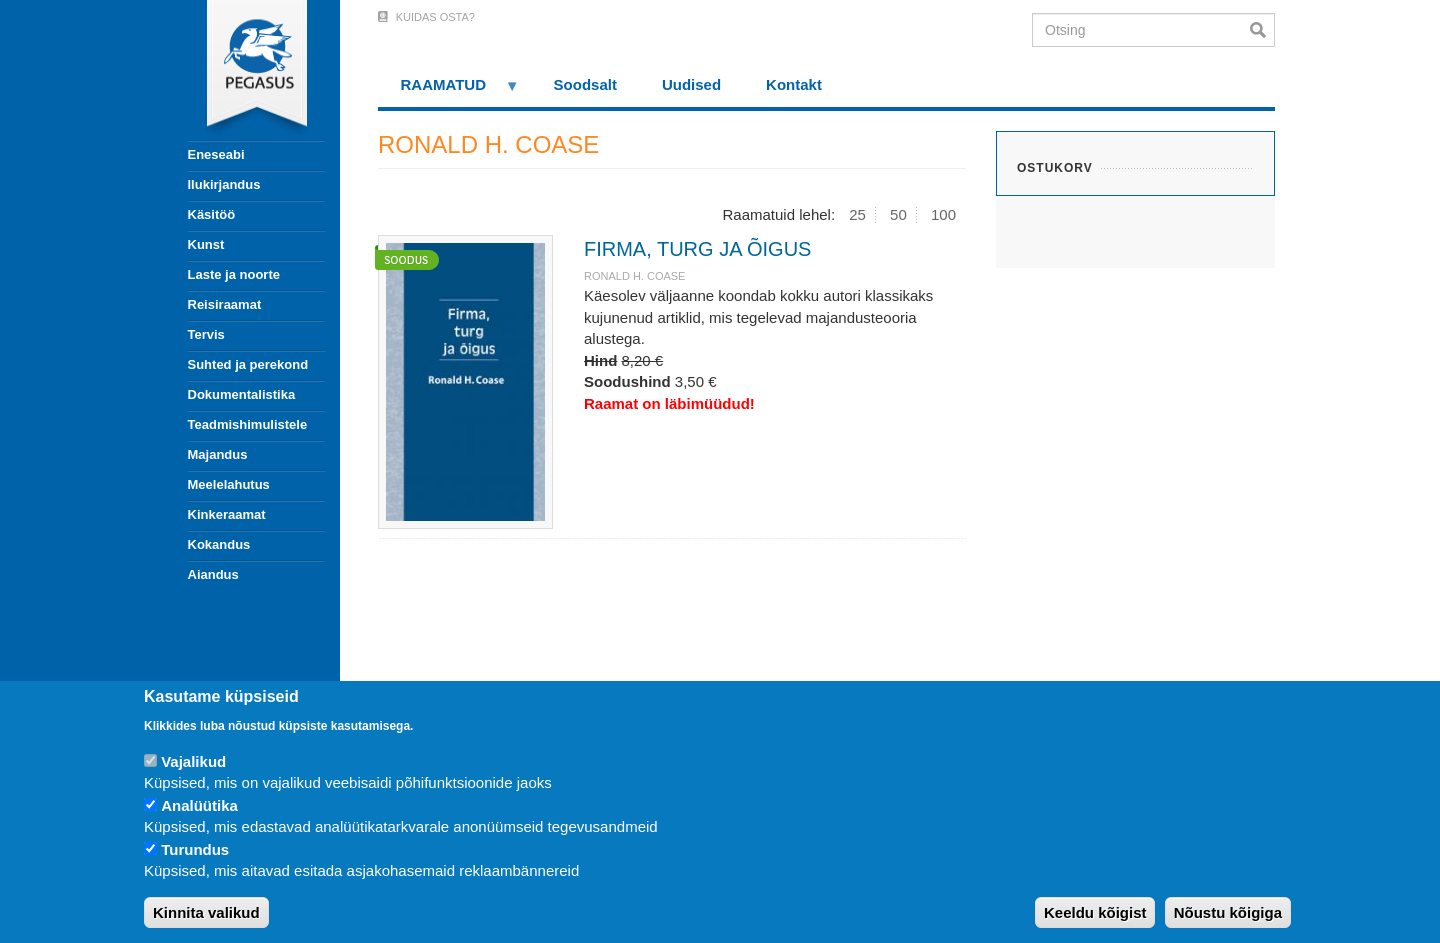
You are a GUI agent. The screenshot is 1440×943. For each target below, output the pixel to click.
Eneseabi (216, 154)
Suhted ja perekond (248, 364)
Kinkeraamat (227, 514)
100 (943, 214)
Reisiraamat (225, 304)
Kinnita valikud (206, 912)
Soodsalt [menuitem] (585, 84)
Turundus (195, 849)
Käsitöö (212, 214)
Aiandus (213, 574)
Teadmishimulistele (248, 424)
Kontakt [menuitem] (794, 84)
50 (898, 214)
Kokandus (219, 544)
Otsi (1262, 30)
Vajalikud (193, 761)
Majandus (218, 454)
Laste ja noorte (234, 274)
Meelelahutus (229, 484)
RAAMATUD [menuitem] (449, 91)
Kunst (206, 244)
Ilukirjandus (224, 184)
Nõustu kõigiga (1228, 912)
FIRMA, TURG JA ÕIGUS (697, 249)
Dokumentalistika (242, 394)
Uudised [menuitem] (691, 84)
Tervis (206, 334)
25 (857, 214)
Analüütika (199, 805)
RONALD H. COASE (634, 276)
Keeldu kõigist (1095, 912)
